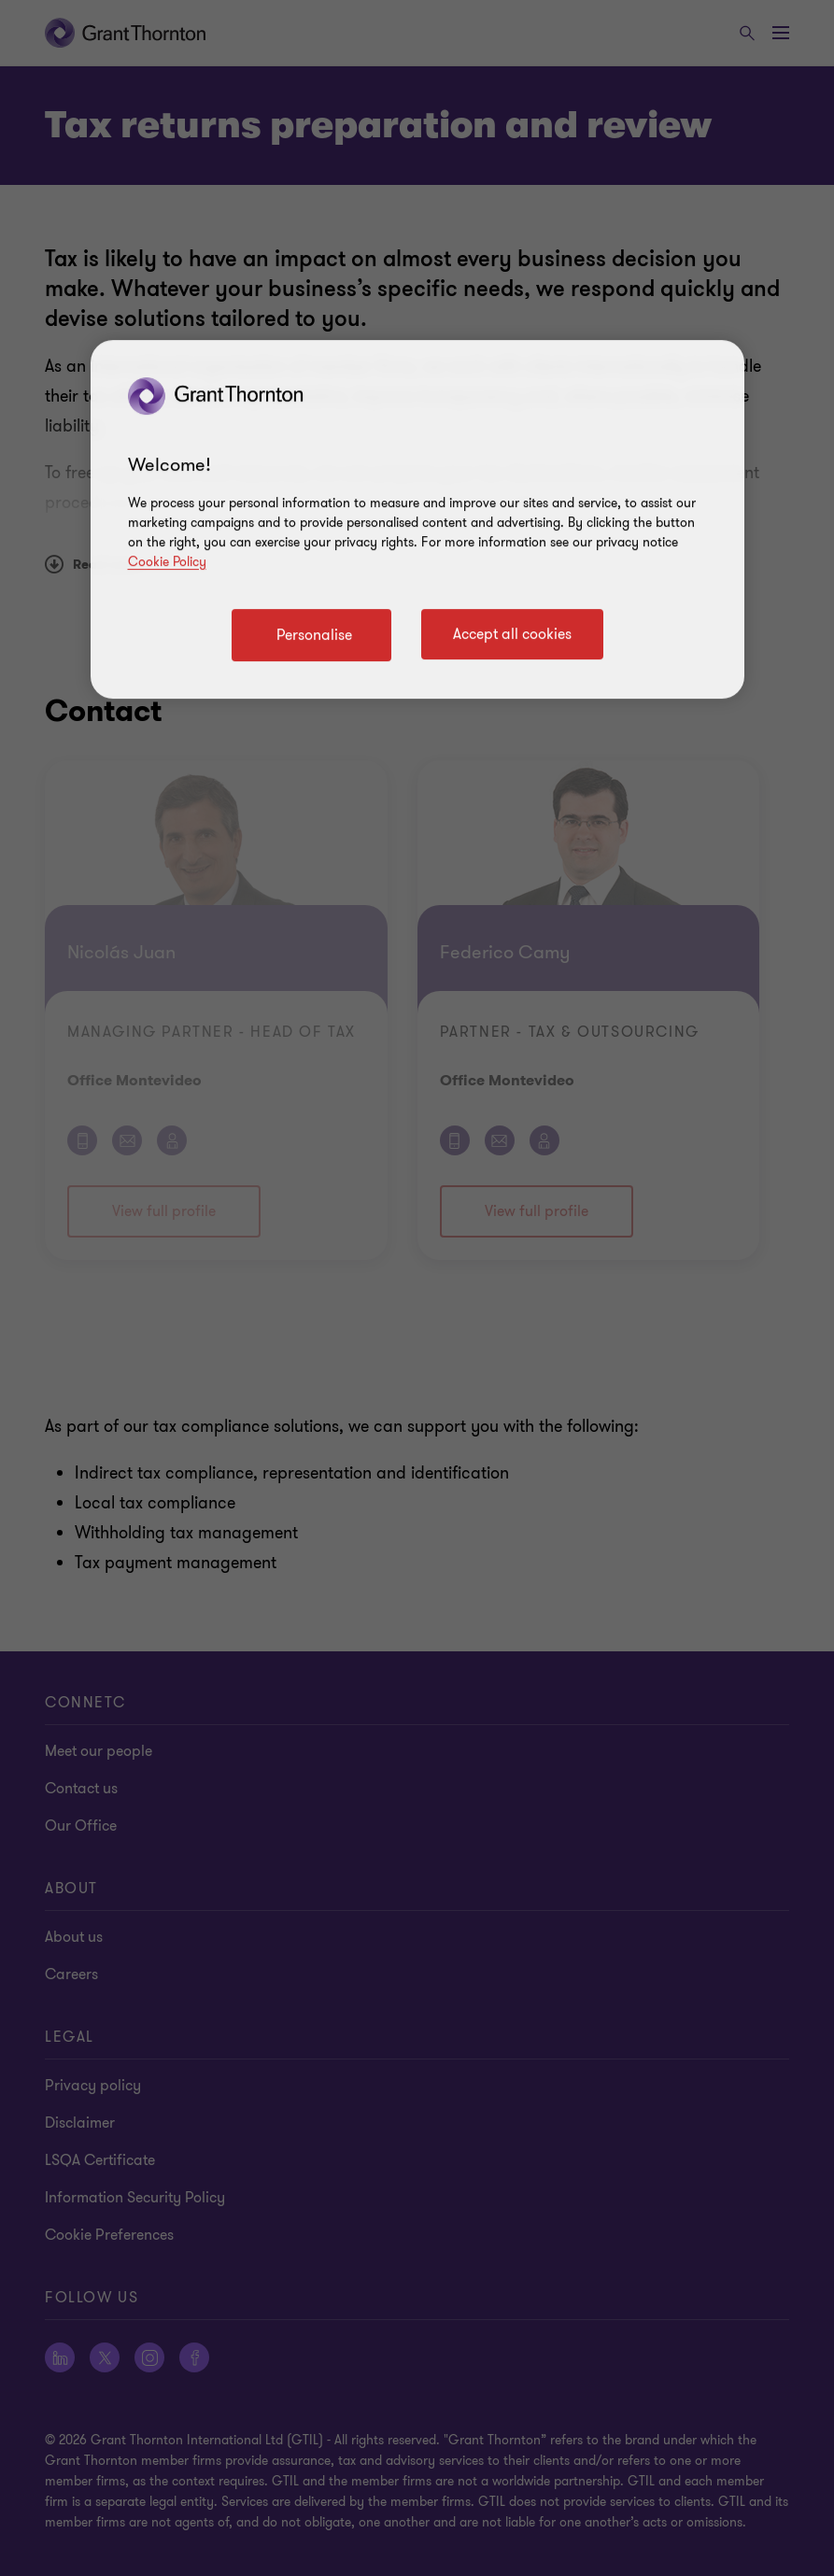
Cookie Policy (167, 562)
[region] (417, 519)
